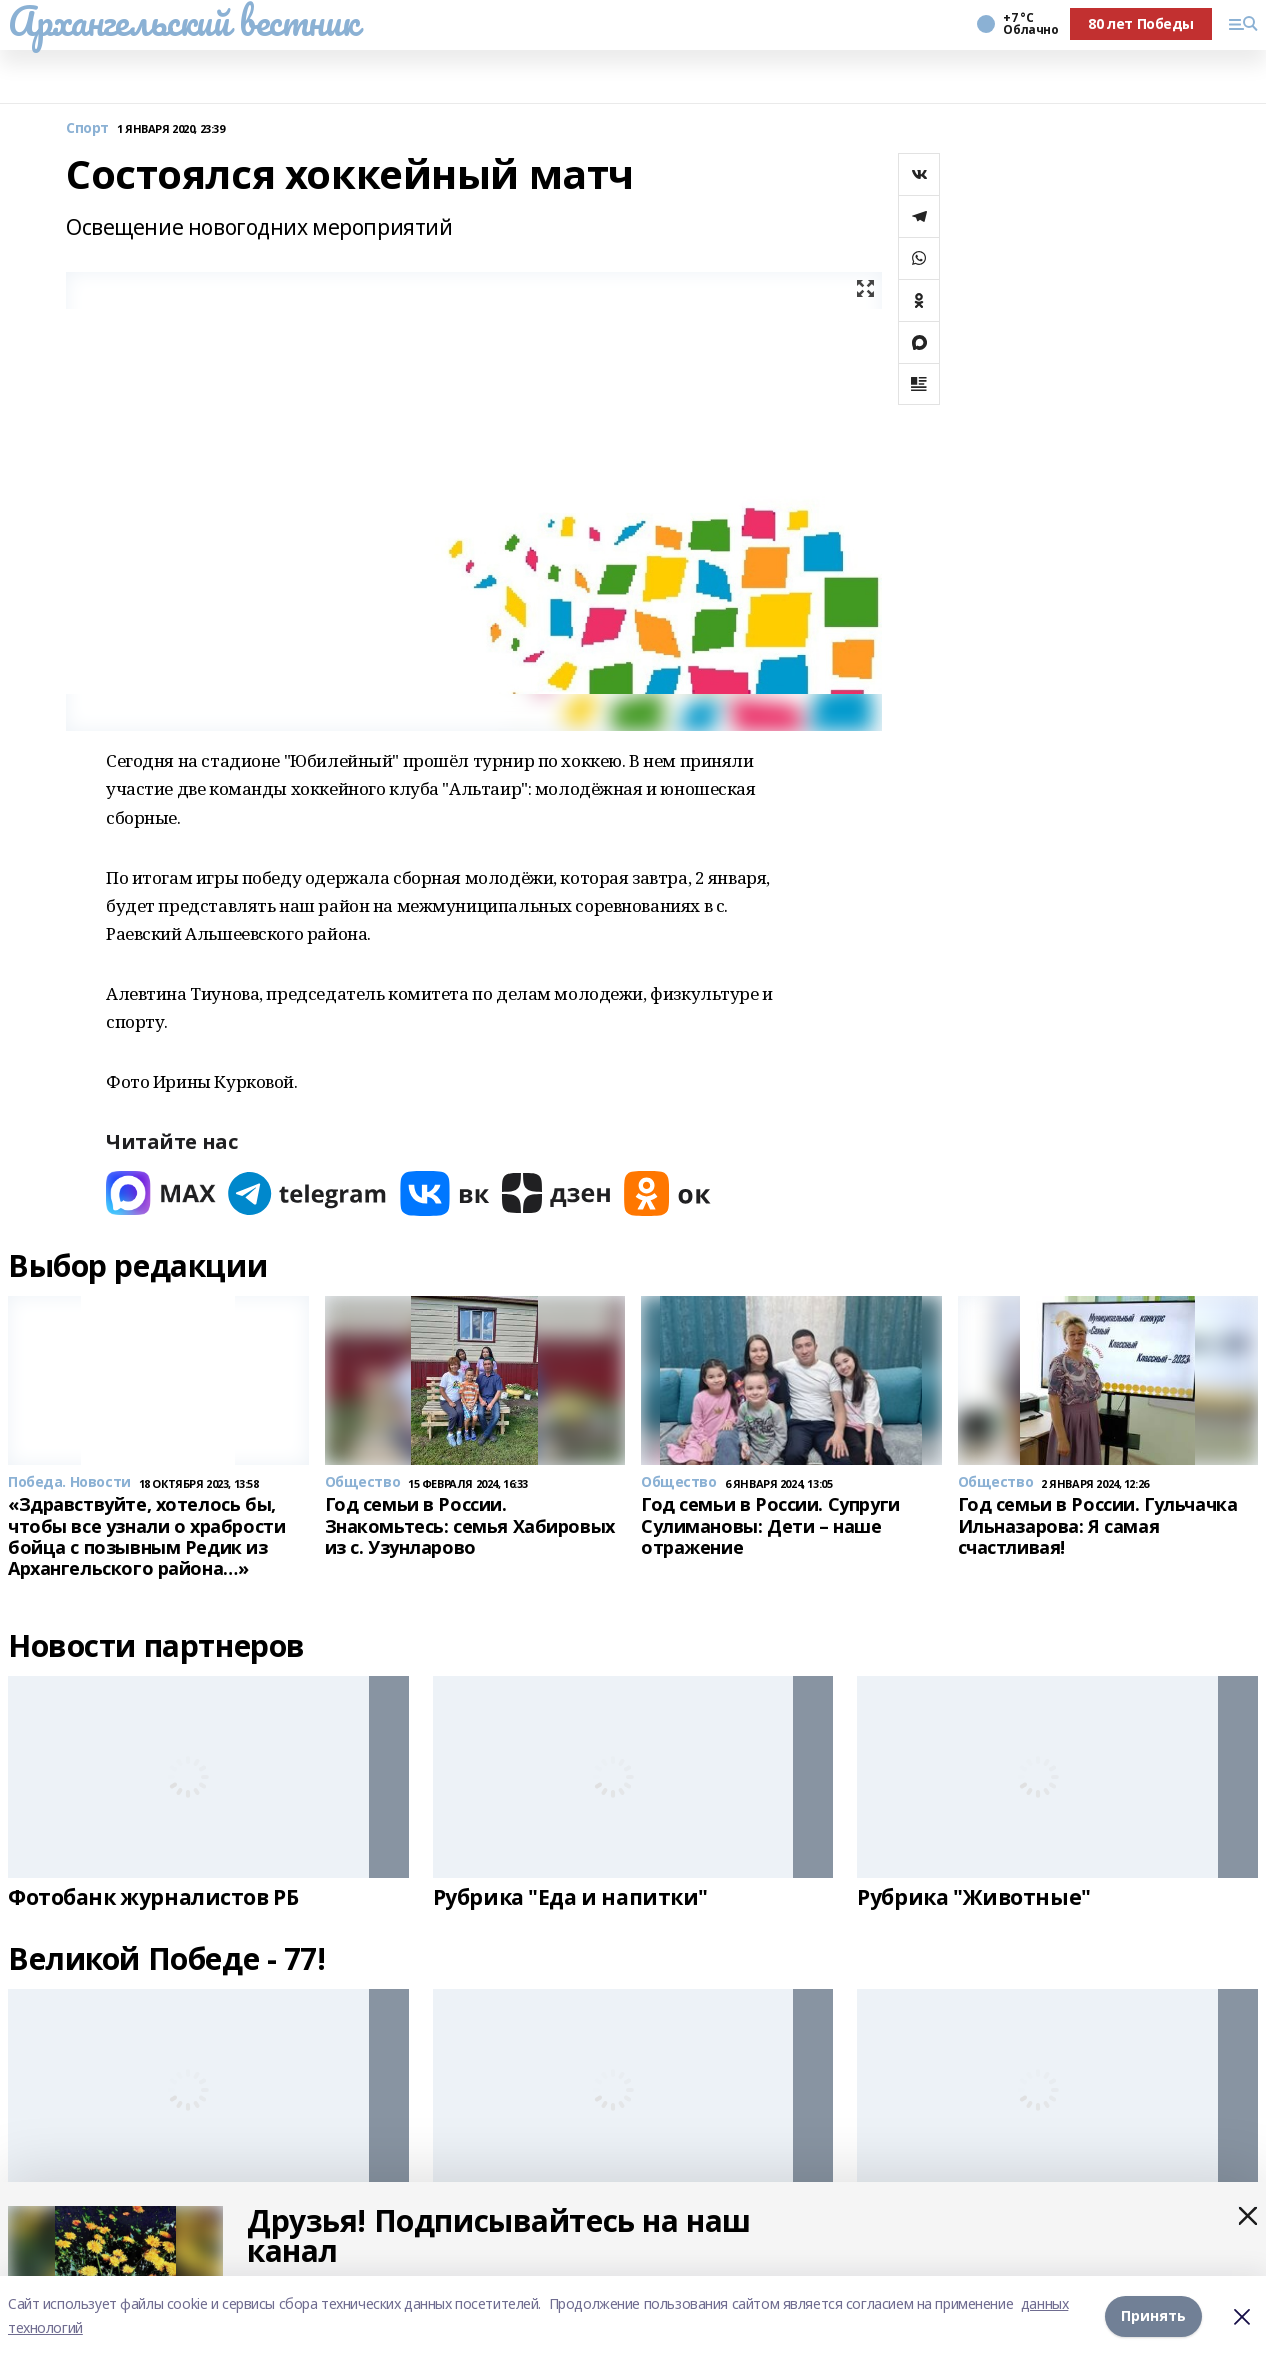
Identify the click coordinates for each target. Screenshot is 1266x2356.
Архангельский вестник (183, 21)
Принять (1153, 2315)
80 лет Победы (1141, 23)
